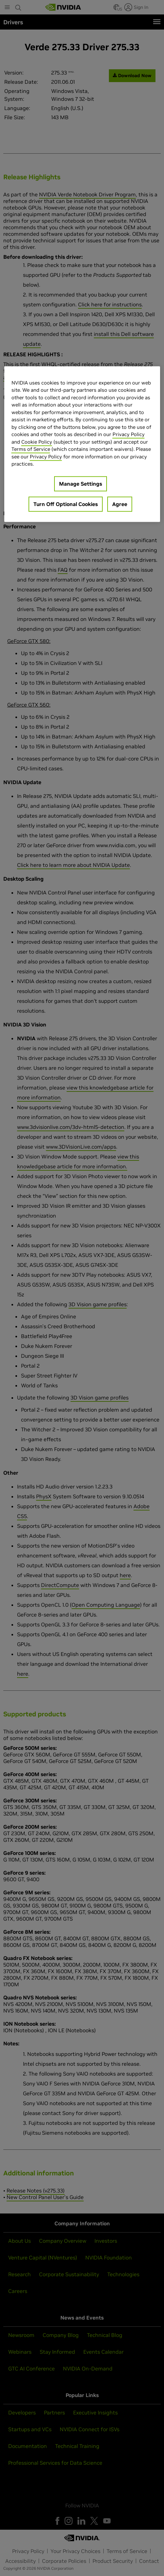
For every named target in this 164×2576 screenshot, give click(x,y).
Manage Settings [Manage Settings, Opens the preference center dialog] (80, 483)
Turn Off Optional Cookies (65, 504)
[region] (82, 444)
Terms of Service (30, 449)
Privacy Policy (129, 434)
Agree (119, 504)
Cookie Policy (36, 442)
